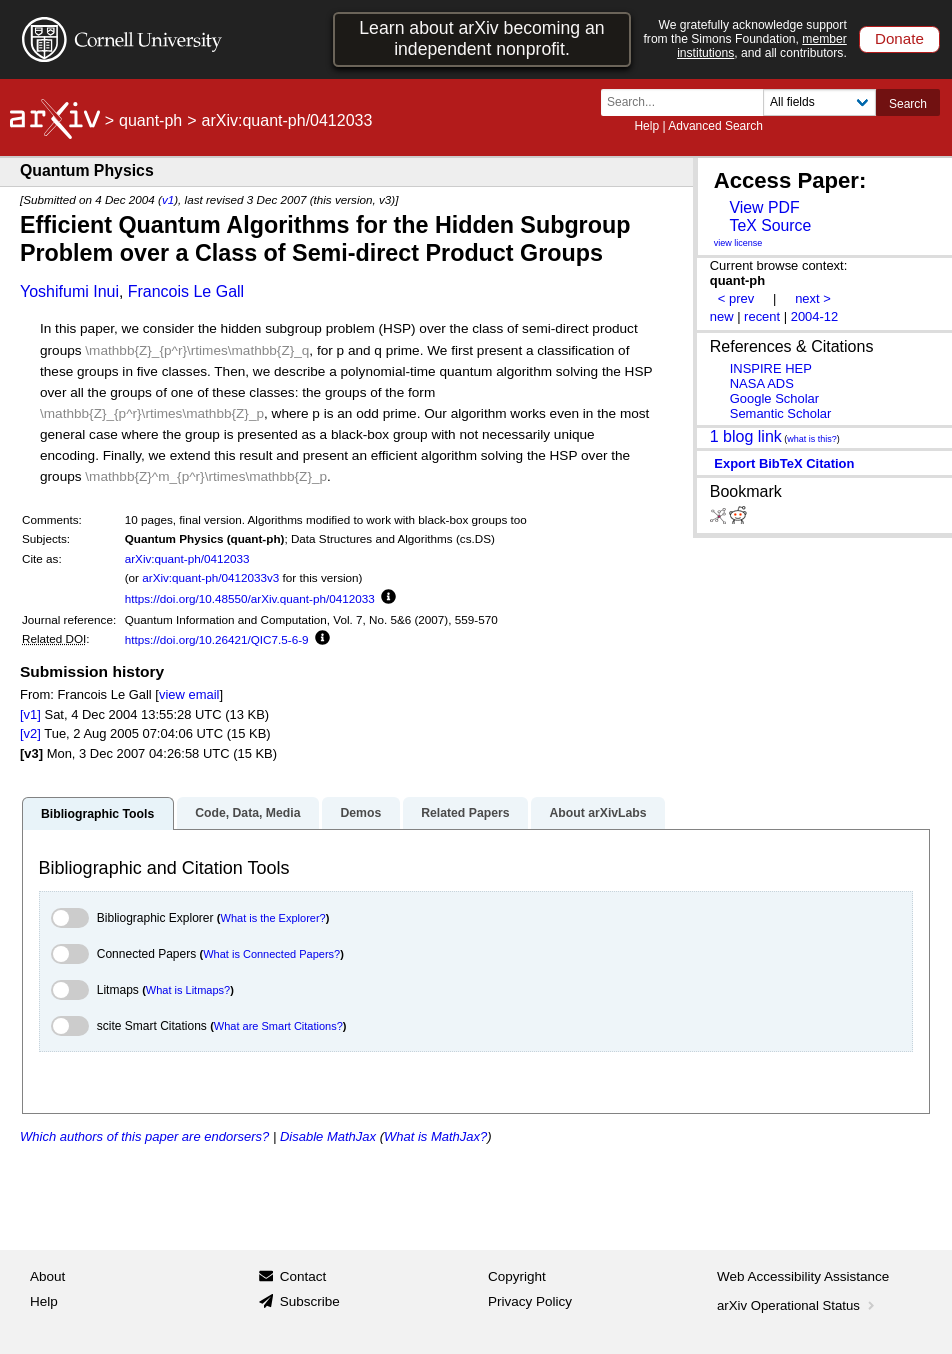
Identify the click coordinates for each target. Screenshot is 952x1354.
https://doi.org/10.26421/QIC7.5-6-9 (217, 639)
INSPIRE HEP (771, 368)
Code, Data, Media (247, 813)
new (722, 316)
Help (646, 126)
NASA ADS (762, 383)
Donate (899, 38)
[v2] (30, 733)
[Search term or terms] (688, 102)
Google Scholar (774, 398)
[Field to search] (819, 102)
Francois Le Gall (186, 291)
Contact (303, 1276)
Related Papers (465, 813)
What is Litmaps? (188, 990)
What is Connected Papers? (271, 954)
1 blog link (746, 436)
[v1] (30, 714)
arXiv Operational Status (797, 1305)
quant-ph (150, 120)
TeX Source (770, 225)
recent (762, 316)
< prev (736, 298)
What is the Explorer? (273, 918)
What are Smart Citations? (278, 1026)
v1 (168, 199)
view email (189, 694)
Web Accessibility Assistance (803, 1276)
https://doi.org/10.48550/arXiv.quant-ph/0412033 (250, 598)
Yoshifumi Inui (69, 291)
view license (738, 243)
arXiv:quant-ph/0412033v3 (210, 577)
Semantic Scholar (781, 413)
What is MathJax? (435, 1136)
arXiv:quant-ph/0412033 (187, 558)
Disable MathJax (328, 1136)
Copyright (517, 1276)
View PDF (764, 207)
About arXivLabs (597, 813)
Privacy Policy (530, 1301)
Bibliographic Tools (97, 814)
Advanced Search (715, 126)
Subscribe (310, 1301)
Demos (360, 813)
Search (908, 104)
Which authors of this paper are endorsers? (144, 1136)
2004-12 (815, 316)
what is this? (812, 439)
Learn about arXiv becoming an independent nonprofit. (481, 38)
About (47, 1276)
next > (813, 298)
